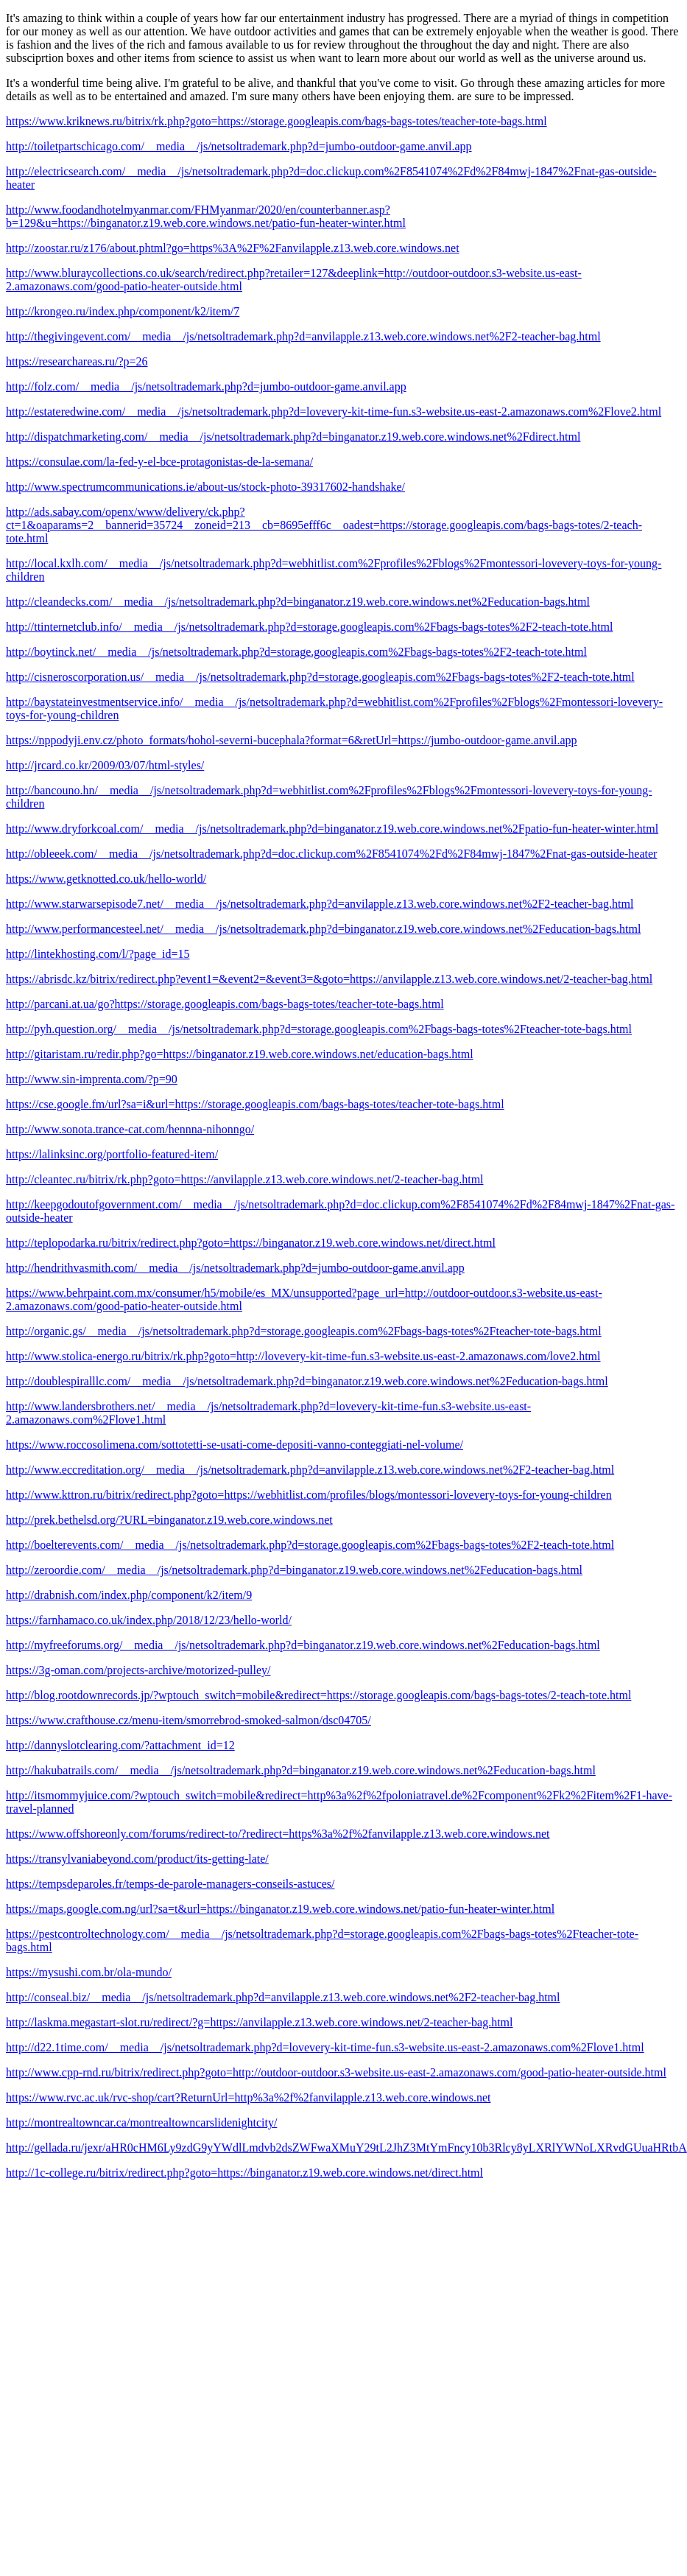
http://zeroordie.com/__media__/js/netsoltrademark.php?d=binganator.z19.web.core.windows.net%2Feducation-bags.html (294, 1570)
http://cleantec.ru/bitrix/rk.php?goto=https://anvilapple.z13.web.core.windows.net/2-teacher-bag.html (245, 1179)
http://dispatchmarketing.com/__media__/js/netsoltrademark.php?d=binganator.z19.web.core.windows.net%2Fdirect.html (293, 436)
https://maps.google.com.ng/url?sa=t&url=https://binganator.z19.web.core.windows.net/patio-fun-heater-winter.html (280, 1909)
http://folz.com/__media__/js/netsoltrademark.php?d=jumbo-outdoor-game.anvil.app (206, 386)
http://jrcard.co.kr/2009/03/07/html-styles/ (105, 765)
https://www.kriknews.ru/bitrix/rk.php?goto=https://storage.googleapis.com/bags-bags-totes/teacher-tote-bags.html (276, 121)
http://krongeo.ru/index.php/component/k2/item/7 (122, 311)
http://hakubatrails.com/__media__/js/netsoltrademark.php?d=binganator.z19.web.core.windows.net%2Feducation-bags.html (301, 1770)
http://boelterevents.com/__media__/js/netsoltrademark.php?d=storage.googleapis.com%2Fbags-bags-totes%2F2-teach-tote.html (310, 1545)
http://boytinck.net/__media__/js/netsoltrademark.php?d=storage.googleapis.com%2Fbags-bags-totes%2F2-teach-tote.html (296, 651)
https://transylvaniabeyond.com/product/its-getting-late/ (137, 1858)
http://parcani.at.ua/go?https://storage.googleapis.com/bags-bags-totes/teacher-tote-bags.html (225, 1004)
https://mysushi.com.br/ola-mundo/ (89, 1972)
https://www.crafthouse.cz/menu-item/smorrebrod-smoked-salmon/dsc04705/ (188, 1720)
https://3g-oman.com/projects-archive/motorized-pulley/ (138, 1670)
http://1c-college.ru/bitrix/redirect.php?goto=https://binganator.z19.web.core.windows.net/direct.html (244, 2172)
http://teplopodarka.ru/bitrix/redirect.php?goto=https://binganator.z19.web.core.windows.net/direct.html (251, 1242)
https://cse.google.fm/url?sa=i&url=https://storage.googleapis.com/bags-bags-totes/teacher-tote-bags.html (255, 1104)
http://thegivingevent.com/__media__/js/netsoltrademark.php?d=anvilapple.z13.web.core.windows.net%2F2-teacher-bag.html (303, 336)
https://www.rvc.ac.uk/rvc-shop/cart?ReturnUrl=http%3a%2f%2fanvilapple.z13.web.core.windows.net (248, 2097)
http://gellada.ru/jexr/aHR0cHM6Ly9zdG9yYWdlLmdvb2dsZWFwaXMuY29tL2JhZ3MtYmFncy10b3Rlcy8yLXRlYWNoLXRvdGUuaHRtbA (346, 2147)
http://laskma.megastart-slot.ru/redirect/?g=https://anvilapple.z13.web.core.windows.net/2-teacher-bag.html (259, 2022)
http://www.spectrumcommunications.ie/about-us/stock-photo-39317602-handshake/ (205, 486)
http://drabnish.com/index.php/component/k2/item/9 (129, 1595)
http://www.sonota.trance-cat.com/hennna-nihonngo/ (130, 1129)
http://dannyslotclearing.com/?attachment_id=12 (120, 1745)
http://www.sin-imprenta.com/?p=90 (91, 1079)
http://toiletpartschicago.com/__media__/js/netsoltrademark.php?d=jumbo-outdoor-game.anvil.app (239, 146)
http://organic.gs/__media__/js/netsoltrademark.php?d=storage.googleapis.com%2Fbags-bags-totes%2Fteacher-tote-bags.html (304, 1331)
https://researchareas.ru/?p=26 (77, 361)
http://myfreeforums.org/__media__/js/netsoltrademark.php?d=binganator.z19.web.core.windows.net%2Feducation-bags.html (303, 1645)
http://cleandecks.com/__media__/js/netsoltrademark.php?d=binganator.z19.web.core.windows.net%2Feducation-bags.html (298, 601)
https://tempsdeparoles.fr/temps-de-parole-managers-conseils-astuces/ (170, 1883)
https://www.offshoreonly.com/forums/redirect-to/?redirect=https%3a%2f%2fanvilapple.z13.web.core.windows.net (277, 1833)
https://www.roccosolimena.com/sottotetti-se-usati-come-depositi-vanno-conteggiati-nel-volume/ (234, 1444)
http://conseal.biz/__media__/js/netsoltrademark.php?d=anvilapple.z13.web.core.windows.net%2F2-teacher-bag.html (283, 1997)
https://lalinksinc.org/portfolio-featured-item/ (112, 1154)
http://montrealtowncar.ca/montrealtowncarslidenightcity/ (141, 2122)
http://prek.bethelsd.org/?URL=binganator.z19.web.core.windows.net (169, 1519)
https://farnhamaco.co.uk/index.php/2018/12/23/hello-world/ (149, 1620)
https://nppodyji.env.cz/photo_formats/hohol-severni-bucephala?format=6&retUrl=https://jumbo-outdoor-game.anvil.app (291, 740)
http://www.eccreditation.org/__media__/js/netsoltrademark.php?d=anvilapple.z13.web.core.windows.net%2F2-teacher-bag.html (310, 1469)
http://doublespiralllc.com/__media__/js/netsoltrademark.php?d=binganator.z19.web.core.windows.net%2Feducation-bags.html (307, 1381)
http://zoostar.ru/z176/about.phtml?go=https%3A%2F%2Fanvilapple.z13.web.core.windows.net (232, 248)
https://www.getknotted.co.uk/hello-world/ (106, 878)
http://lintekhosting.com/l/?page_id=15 (97, 954)
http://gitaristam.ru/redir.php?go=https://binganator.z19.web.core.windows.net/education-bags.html (239, 1054)
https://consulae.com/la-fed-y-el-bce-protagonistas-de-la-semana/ (159, 461)
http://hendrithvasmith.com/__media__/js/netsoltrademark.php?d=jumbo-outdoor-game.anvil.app (235, 1267)
